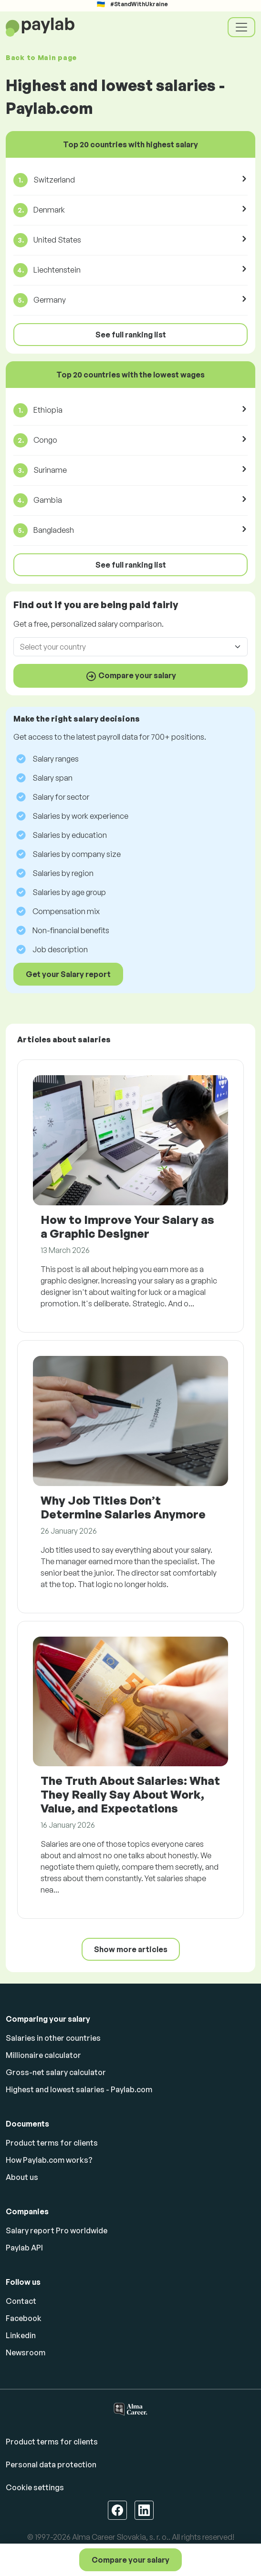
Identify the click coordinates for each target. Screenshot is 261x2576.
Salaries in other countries (53, 2038)
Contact (21, 2301)
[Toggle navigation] (241, 27)
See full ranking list (130, 334)
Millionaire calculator (43, 2055)
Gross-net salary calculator (56, 2072)
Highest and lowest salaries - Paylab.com (79, 2089)
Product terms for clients (52, 2143)
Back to (41, 57)
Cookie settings (35, 2487)
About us (22, 2177)
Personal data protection (51, 2464)
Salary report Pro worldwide (56, 2230)
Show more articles (130, 1949)
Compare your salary (130, 2560)
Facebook (24, 2318)
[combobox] (125, 646)
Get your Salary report (68, 974)
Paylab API (24, 2247)
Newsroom (25, 2352)
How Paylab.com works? (49, 2160)
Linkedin (21, 2335)
